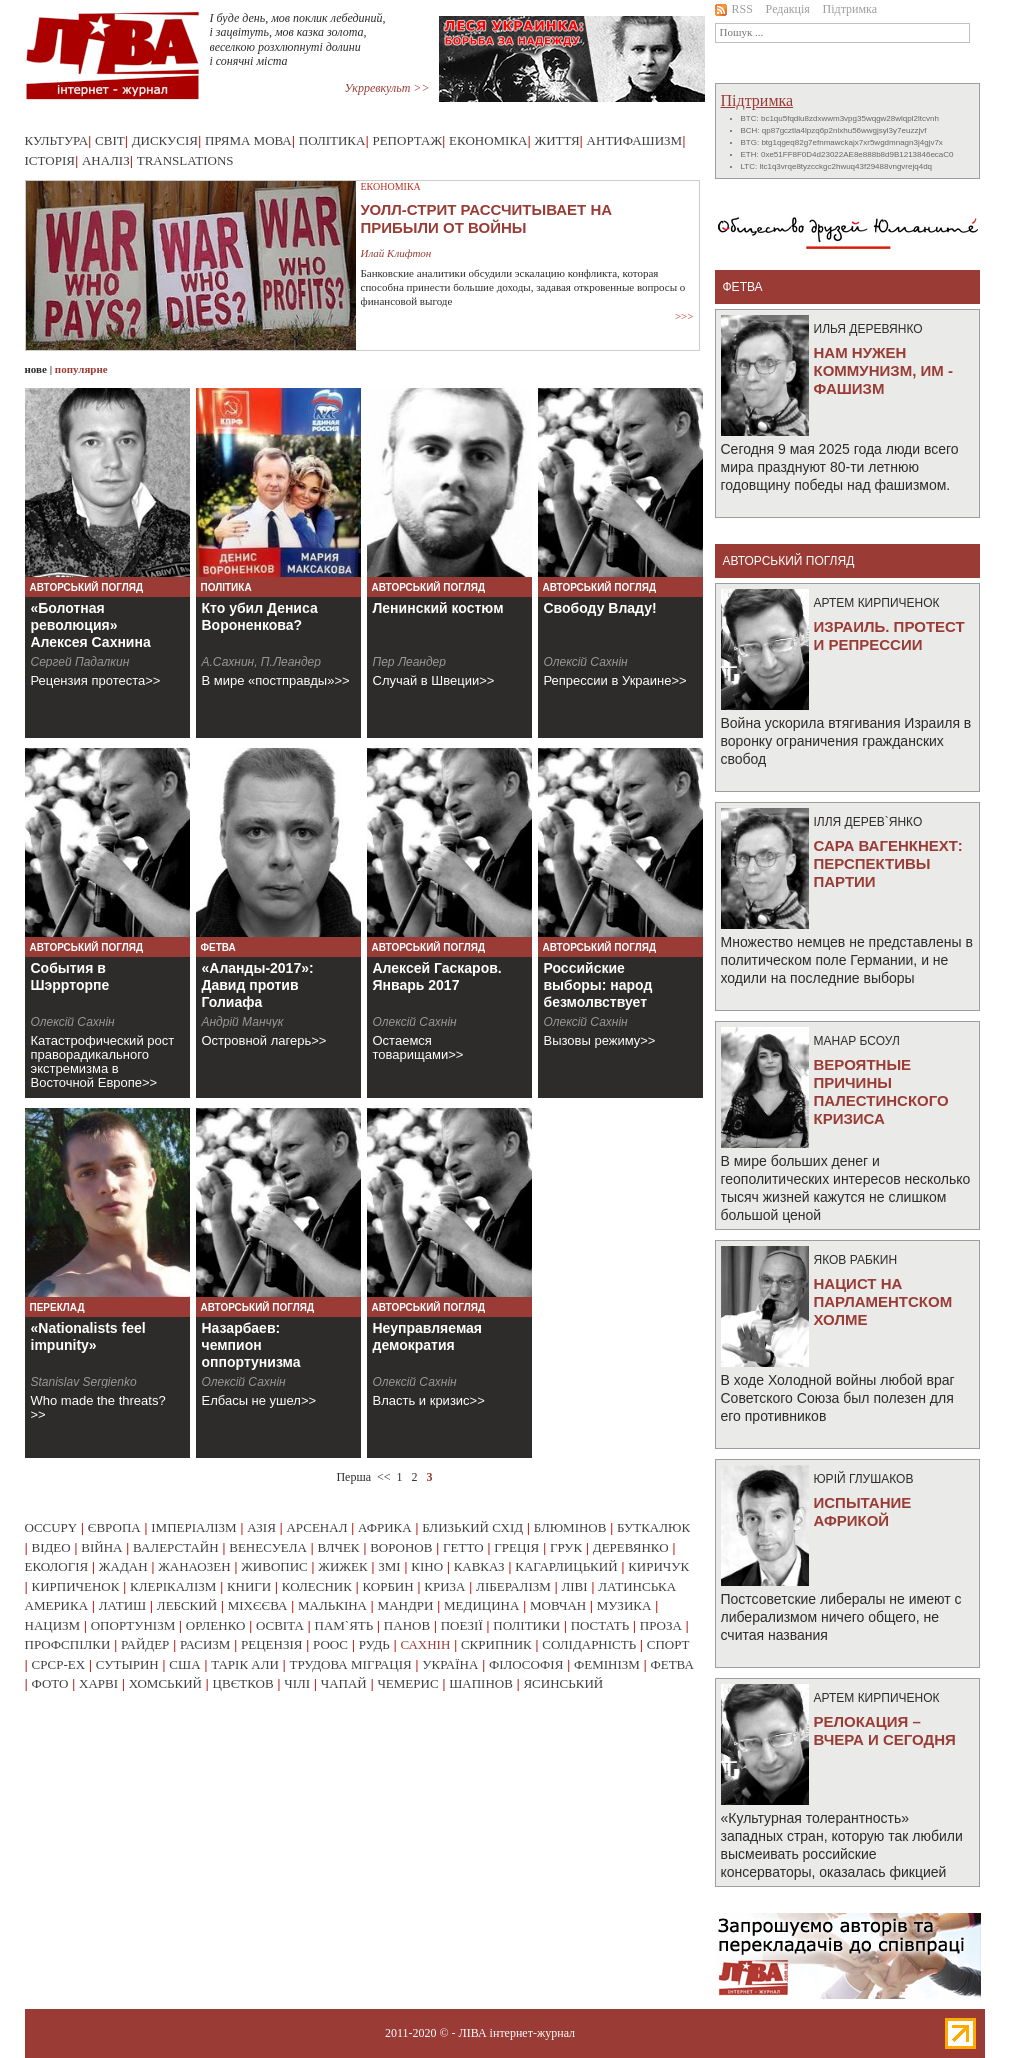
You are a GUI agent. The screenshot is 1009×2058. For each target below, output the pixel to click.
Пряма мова (248, 140)
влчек (338, 1547)
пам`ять (344, 1625)
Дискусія (165, 140)
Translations (185, 160)
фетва (671, 1664)
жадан (123, 1566)
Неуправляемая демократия (428, 1336)
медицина (481, 1605)
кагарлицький (566, 1566)
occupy (51, 1527)
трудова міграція (351, 1664)
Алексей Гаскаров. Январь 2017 (437, 976)
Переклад (57, 1307)
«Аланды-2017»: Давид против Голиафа (258, 985)
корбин (387, 1586)
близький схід (472, 1527)
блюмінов (570, 1527)
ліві (574, 1586)
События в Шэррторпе (70, 976)
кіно (427, 1566)
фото (50, 1683)
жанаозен (194, 1566)
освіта (280, 1625)
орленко (216, 1625)
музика (624, 1605)
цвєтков (243, 1683)
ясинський (563, 1683)
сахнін (425, 1644)
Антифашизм (635, 140)
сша (184, 1664)
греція (516, 1547)
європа (114, 1527)
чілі (297, 1683)
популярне (81, 369)
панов (407, 1625)
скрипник (496, 1644)
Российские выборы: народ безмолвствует (598, 985)
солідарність (589, 1644)
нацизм (53, 1625)
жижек (342, 1566)
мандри (406, 1605)
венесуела (268, 1547)
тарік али (245, 1664)
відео (51, 1547)
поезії (462, 1625)
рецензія (271, 1644)
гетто (463, 1547)
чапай (344, 1683)
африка (385, 1527)
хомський (165, 1683)
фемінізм (607, 1664)
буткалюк (653, 1527)
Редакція (788, 9)
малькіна (332, 1605)
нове (36, 369)
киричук (658, 1566)
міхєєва (258, 1605)
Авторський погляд (87, 587)
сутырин (127, 1664)
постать (600, 1625)
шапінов (481, 1683)
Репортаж (407, 140)
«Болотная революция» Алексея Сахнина (91, 625)
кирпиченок (76, 1586)
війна (101, 1547)
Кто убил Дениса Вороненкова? (260, 616)
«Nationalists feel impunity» (88, 1336)
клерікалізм (173, 1586)
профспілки (68, 1644)
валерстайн (176, 1547)
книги (249, 1586)
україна (450, 1664)
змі (389, 1566)
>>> (684, 316)
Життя (557, 140)
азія (261, 1527)
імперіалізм (193, 1527)
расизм (205, 1644)
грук (566, 1547)
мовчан (558, 1605)
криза (444, 1586)
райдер (145, 1644)
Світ (110, 140)
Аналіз (106, 160)
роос (330, 1644)
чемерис (407, 1683)
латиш (123, 1605)
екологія (57, 1566)
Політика (332, 140)
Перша (353, 1477)
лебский (187, 1605)
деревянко (631, 1547)
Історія (50, 160)
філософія (526, 1664)
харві (98, 1683)
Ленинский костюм (438, 608)
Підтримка (850, 9)
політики (526, 1625)
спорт (668, 1644)
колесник (317, 1586)
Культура (57, 140)
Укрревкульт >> (387, 88)
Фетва (218, 947)
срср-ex (59, 1664)
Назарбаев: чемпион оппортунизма (251, 1345)
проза (661, 1625)
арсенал (316, 1527)
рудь (374, 1644)
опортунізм (133, 1625)
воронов (401, 1547)
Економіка (488, 140)
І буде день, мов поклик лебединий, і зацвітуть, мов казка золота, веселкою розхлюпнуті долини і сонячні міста (298, 39)
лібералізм (513, 1586)
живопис (274, 1566)
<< (384, 1477)
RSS (734, 9)
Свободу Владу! (600, 608)
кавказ (479, 1566)
